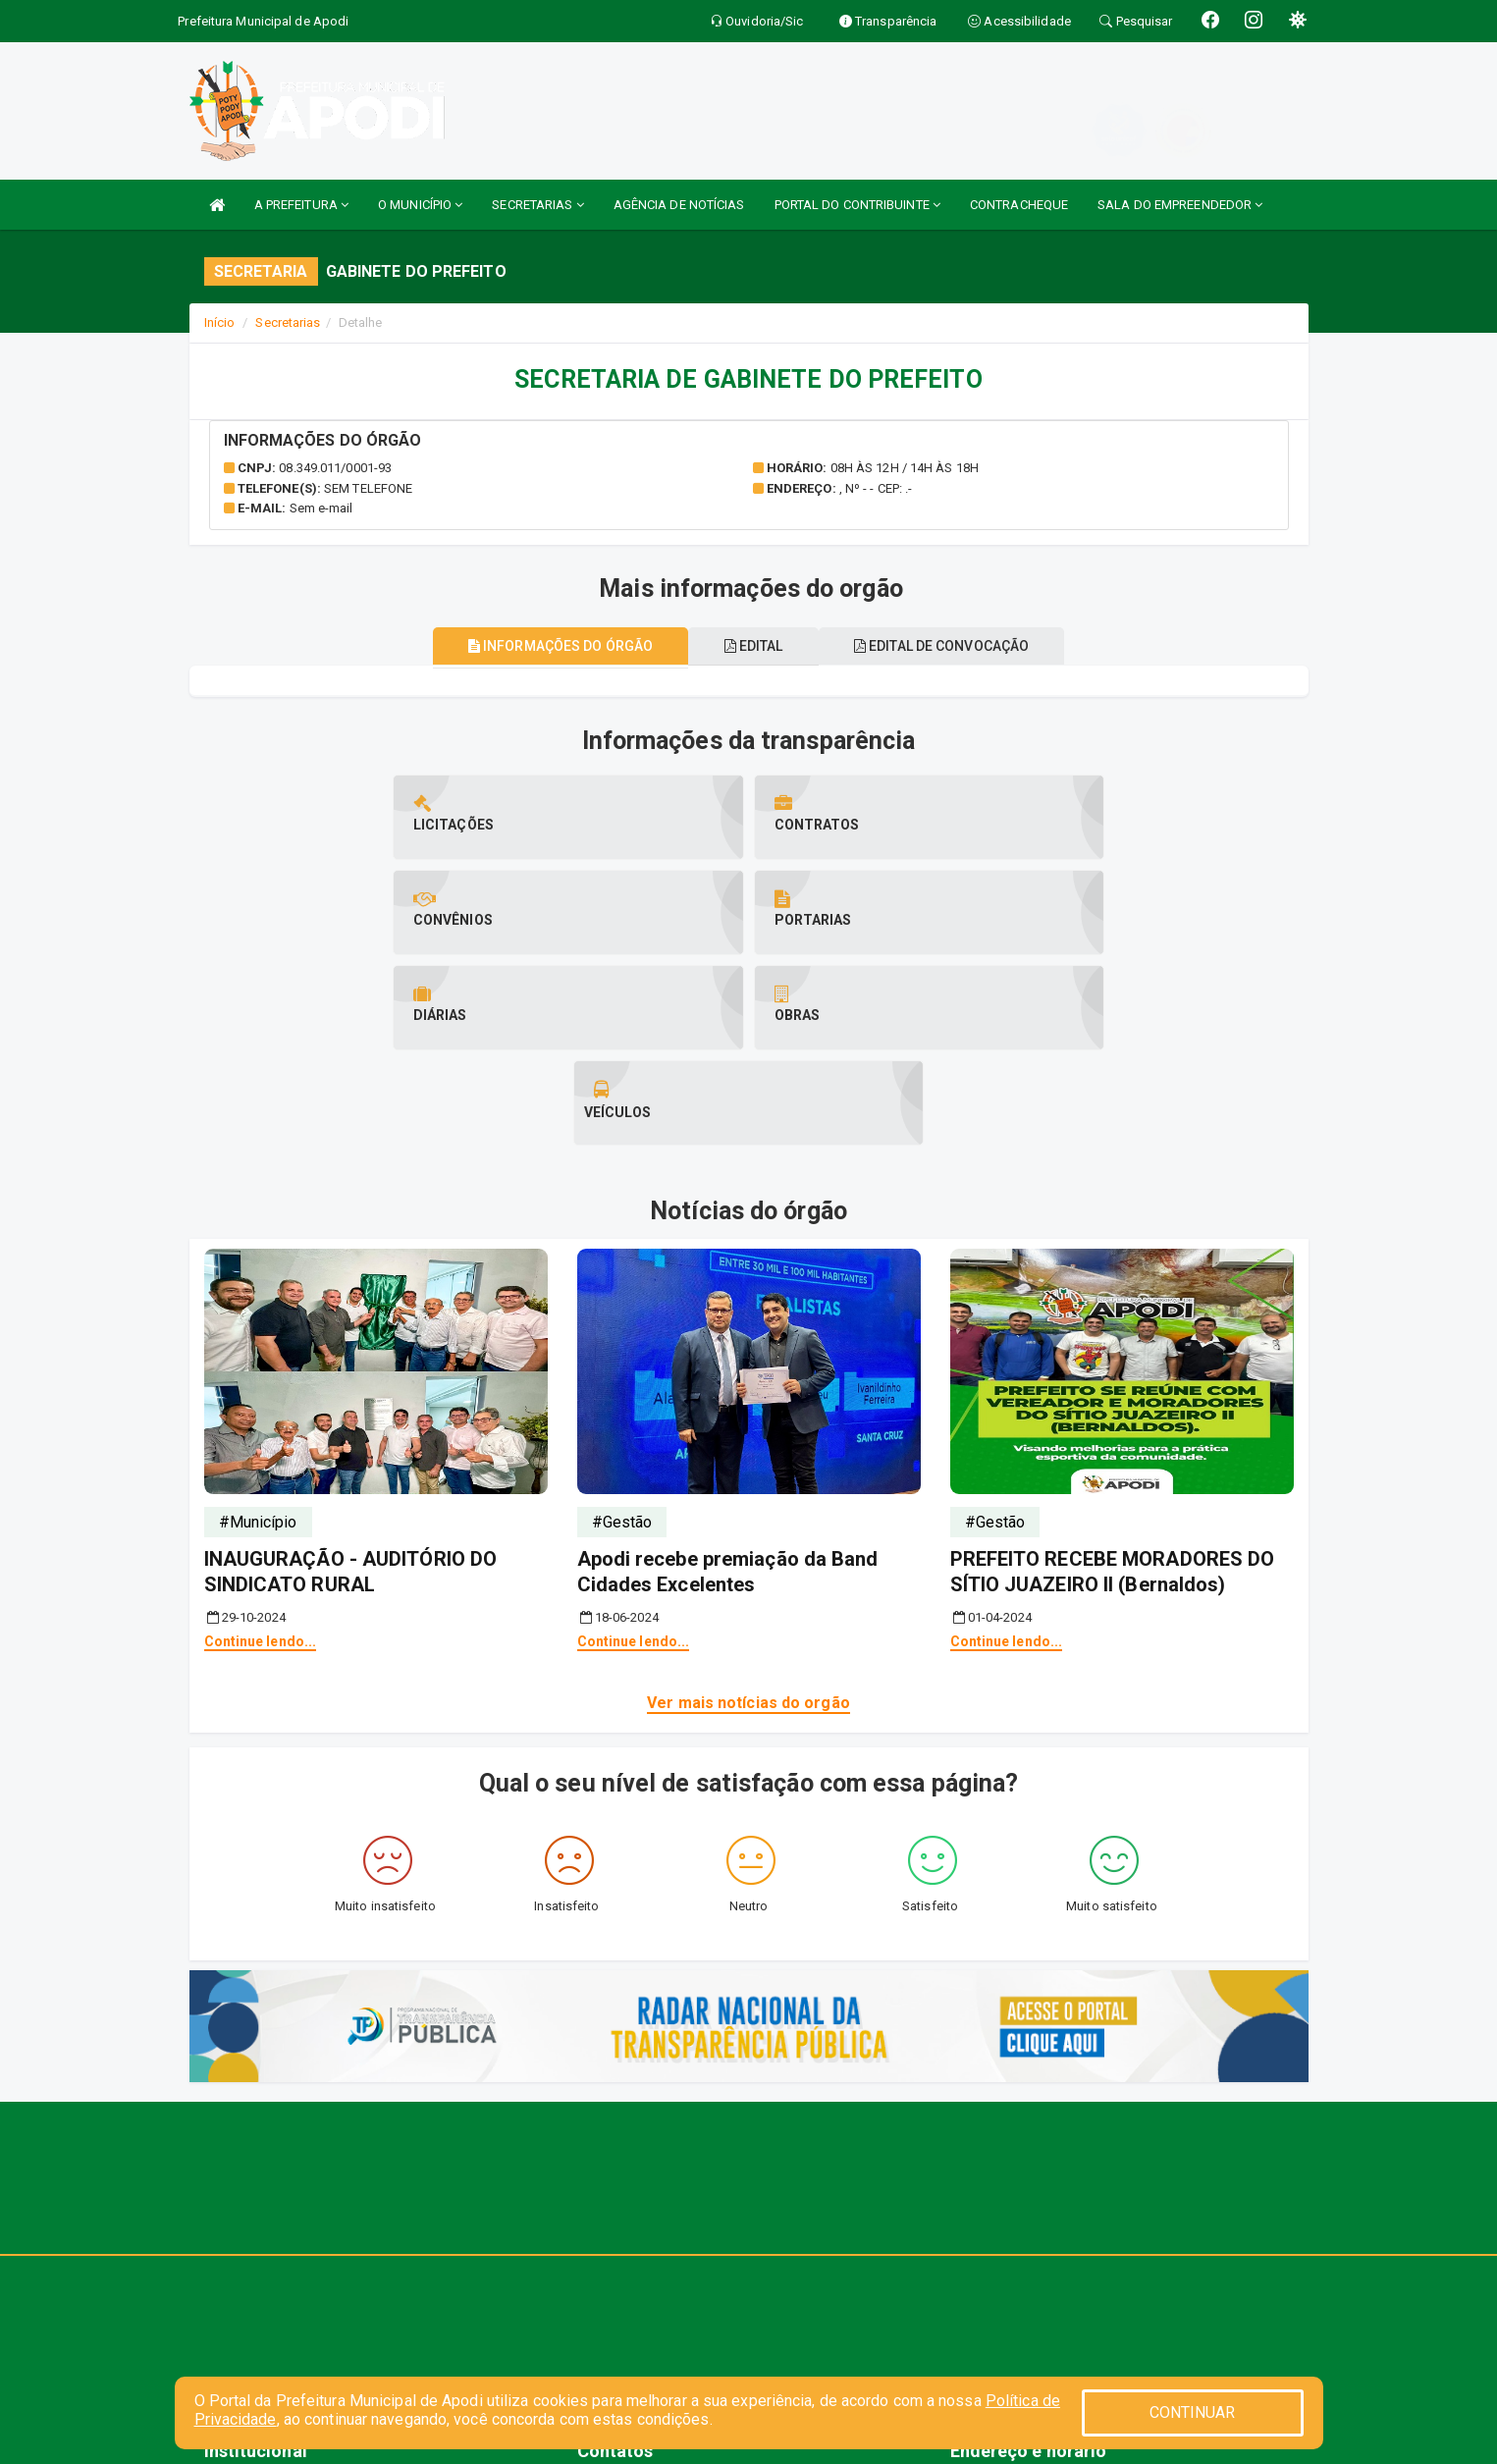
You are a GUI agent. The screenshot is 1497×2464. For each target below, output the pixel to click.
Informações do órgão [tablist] (548, 646)
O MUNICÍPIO (420, 204)
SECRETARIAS (537, 204)
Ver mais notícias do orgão (748, 1512)
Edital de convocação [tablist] (952, 646)
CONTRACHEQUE (1019, 204)
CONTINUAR (1192, 2412)
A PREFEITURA (301, 204)
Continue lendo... (260, 1451)
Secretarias (287, 322)
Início (220, 322)
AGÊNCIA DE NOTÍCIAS (679, 204)
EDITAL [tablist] (753, 646)
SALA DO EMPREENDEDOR (1179, 204)
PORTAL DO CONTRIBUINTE (857, 204)
